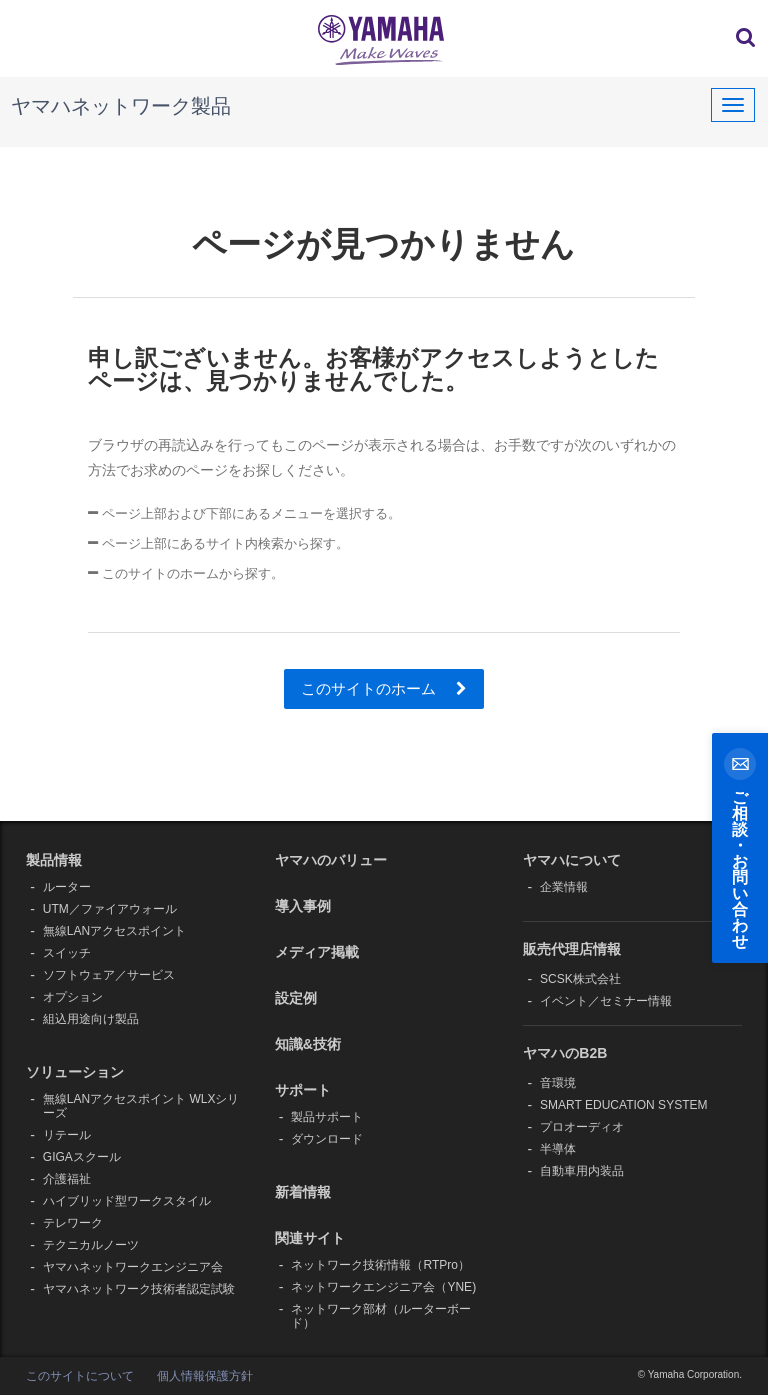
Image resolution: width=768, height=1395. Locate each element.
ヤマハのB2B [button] (565, 1053)
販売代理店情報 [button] (572, 949)
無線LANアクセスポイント (114, 931)
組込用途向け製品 (91, 1019)
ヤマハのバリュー (331, 860)
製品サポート (327, 1117)
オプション (73, 997)
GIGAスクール (82, 1157)
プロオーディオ (582, 1127)
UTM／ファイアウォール (110, 909)
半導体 (558, 1149)
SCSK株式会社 (580, 979)
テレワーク (73, 1223)
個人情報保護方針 (205, 1376)
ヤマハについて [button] (572, 860)
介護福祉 (67, 1179)
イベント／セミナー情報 (606, 1001)
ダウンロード (327, 1139)
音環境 (558, 1083)
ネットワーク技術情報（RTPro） (380, 1265)
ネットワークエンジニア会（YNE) (383, 1287)
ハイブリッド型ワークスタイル (127, 1201)
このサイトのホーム (384, 688)
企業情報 (564, 887)
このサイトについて (80, 1376)
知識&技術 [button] (308, 1044)
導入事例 (303, 906)
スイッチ (67, 953)
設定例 (296, 998)
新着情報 (303, 1192)
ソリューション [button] (75, 1072)
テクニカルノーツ (91, 1245)
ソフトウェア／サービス (109, 975)
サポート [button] (303, 1090)
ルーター (67, 887)
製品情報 (54, 860)
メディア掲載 (317, 952)
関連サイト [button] (310, 1238)
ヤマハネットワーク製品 (121, 106)
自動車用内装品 (582, 1171)
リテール (67, 1135)
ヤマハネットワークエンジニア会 (133, 1267)
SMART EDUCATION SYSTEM (623, 1105)
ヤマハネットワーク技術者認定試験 (139, 1289)
